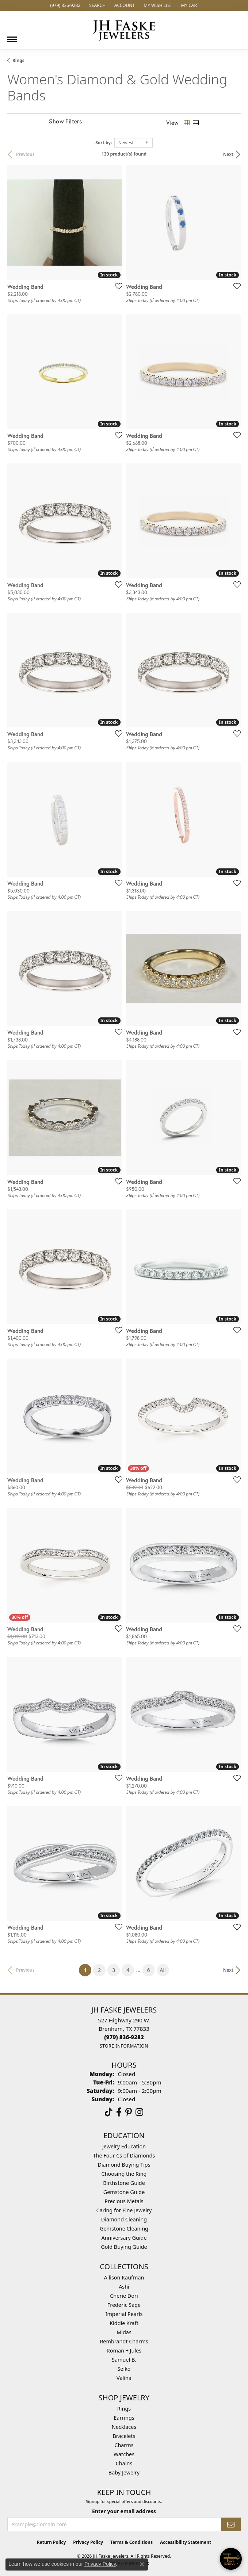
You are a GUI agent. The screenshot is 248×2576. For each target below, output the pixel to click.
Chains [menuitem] (124, 2463)
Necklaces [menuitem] (124, 2426)
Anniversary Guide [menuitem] (123, 2237)
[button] (97, 5)
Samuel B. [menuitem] (124, 2359)
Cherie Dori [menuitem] (124, 2295)
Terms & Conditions (131, 2542)
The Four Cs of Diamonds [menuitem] (124, 2155)
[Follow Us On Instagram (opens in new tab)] (139, 2112)
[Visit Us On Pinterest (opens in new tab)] (128, 2112)
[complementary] (195, 2536)
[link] (64, 5)
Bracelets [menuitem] (123, 2435)
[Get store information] (124, 2046)
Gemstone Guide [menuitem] (124, 2192)
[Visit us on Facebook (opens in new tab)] (119, 2112)
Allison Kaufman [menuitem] (124, 2277)
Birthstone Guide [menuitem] (124, 2182)
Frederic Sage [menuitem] (124, 2304)
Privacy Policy (88, 2542)
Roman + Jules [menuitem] (124, 2350)
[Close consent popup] (142, 2564)
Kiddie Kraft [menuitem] (124, 2323)
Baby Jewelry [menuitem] (124, 2472)
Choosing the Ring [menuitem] (124, 2173)
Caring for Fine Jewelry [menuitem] (124, 2210)
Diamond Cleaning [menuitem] (124, 2219)
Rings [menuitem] (124, 2408)
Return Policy (51, 2542)
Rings (18, 60)
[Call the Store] (124, 2037)
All (163, 1970)
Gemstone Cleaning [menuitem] (124, 2228)
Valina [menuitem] (124, 2377)
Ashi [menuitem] (124, 2286)
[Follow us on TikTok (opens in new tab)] (108, 2112)
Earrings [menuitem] (124, 2417)
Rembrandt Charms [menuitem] (124, 2341)
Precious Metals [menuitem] (123, 2201)
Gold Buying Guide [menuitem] (124, 2246)
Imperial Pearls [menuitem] (124, 2314)
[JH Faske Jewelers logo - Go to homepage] (124, 30)
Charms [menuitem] (123, 2445)
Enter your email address (124, 2511)
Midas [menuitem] (124, 2332)
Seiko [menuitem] (123, 2368)
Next (228, 154)
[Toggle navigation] (12, 36)
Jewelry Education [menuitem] (124, 2146)
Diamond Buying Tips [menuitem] (124, 2164)
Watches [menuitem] (124, 2454)
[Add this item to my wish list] (116, 286)
